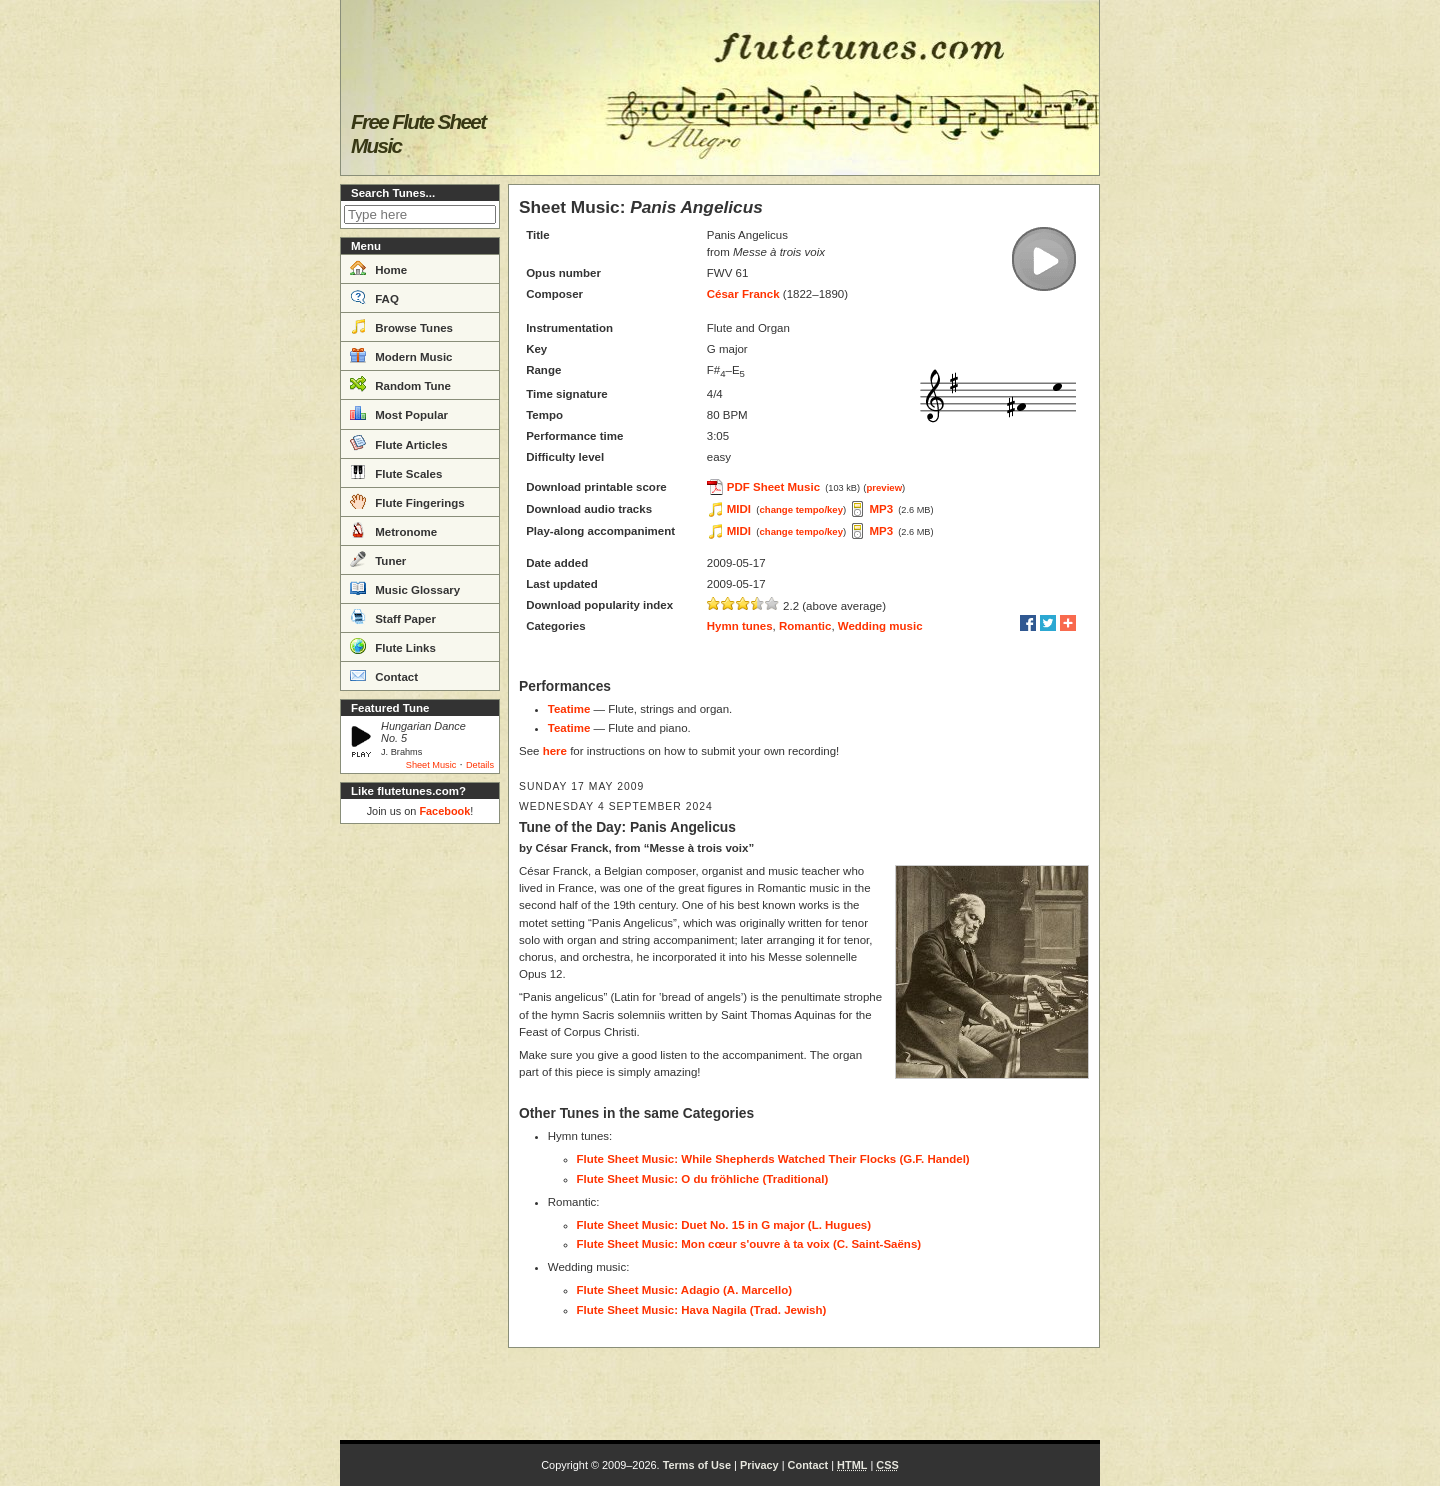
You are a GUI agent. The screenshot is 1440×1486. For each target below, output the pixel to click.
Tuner (378, 559)
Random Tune (400, 384)
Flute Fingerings (407, 501)
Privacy (759, 1465)
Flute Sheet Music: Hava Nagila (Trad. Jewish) (702, 1310)
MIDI (739, 509)
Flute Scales (396, 472)
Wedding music (880, 626)
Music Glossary (405, 588)
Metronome (393, 530)
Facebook (444, 811)
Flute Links (393, 646)
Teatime (569, 709)
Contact (384, 675)
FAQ (374, 297)
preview (884, 487)
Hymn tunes (740, 626)
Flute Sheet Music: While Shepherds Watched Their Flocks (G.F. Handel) (773, 1159)
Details (480, 765)
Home (378, 268)
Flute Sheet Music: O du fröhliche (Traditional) (703, 1179)
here (555, 751)
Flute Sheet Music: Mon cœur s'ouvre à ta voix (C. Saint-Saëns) (749, 1244)
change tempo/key (801, 509)
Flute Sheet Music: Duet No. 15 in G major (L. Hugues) (724, 1225)
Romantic (805, 626)
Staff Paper (393, 617)
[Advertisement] (420, 1132)
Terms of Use (697, 1465)
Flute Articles (399, 443)
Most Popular (399, 413)
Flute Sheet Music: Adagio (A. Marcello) (685, 1290)
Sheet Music (431, 765)
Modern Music (401, 355)
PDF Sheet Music (773, 487)
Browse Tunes (401, 326)
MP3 (881, 509)
